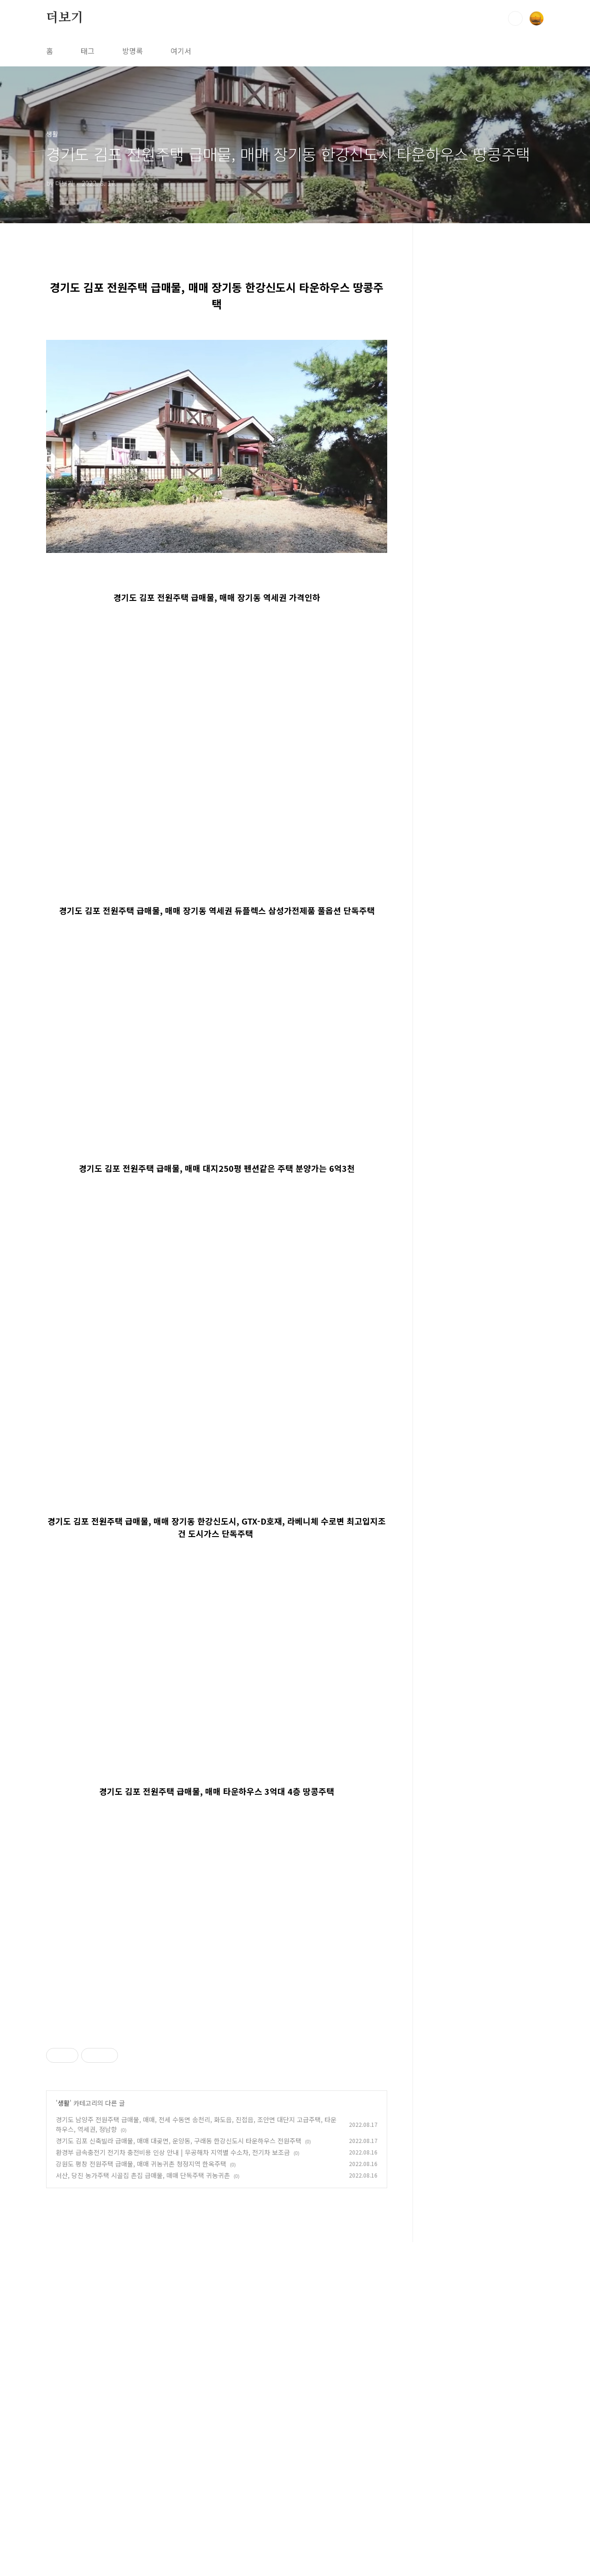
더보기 (64, 18)
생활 (64, 2232)
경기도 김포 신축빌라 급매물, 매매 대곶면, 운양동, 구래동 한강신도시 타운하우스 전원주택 (178, 2269)
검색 (515, 18)
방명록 (132, 50)
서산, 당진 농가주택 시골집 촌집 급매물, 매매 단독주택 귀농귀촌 (143, 2304)
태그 (87, 50)
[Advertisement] (216, 2088)
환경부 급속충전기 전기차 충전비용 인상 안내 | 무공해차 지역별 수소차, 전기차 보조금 (173, 2281)
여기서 (181, 50)
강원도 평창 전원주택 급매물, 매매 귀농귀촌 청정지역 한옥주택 (141, 2292)
